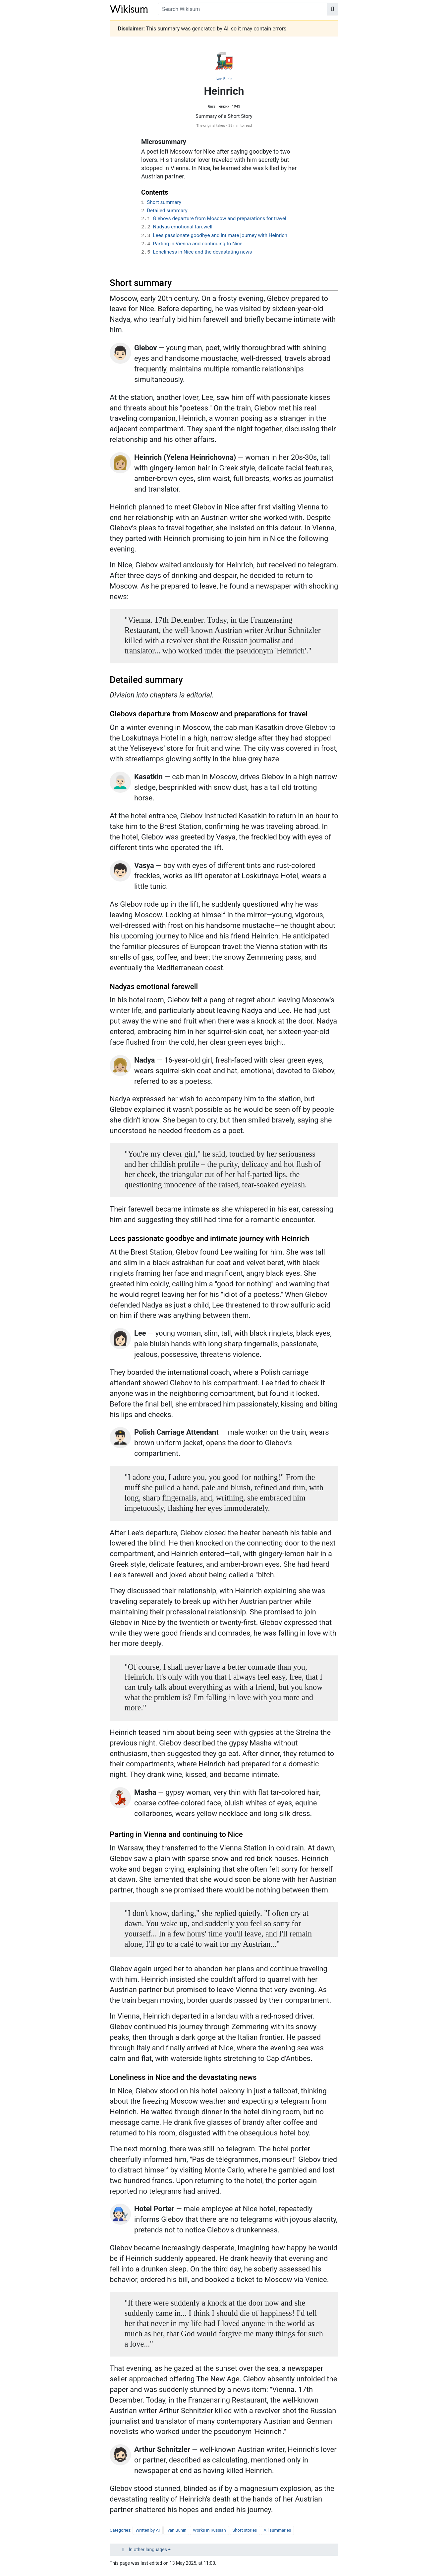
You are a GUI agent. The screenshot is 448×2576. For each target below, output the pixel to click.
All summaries (277, 2530)
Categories (120, 2530)
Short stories (245, 2530)
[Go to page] (332, 9)
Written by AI (148, 2530)
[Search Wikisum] (242, 9)
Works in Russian (209, 2530)
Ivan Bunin (224, 79)
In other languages (148, 2549)
